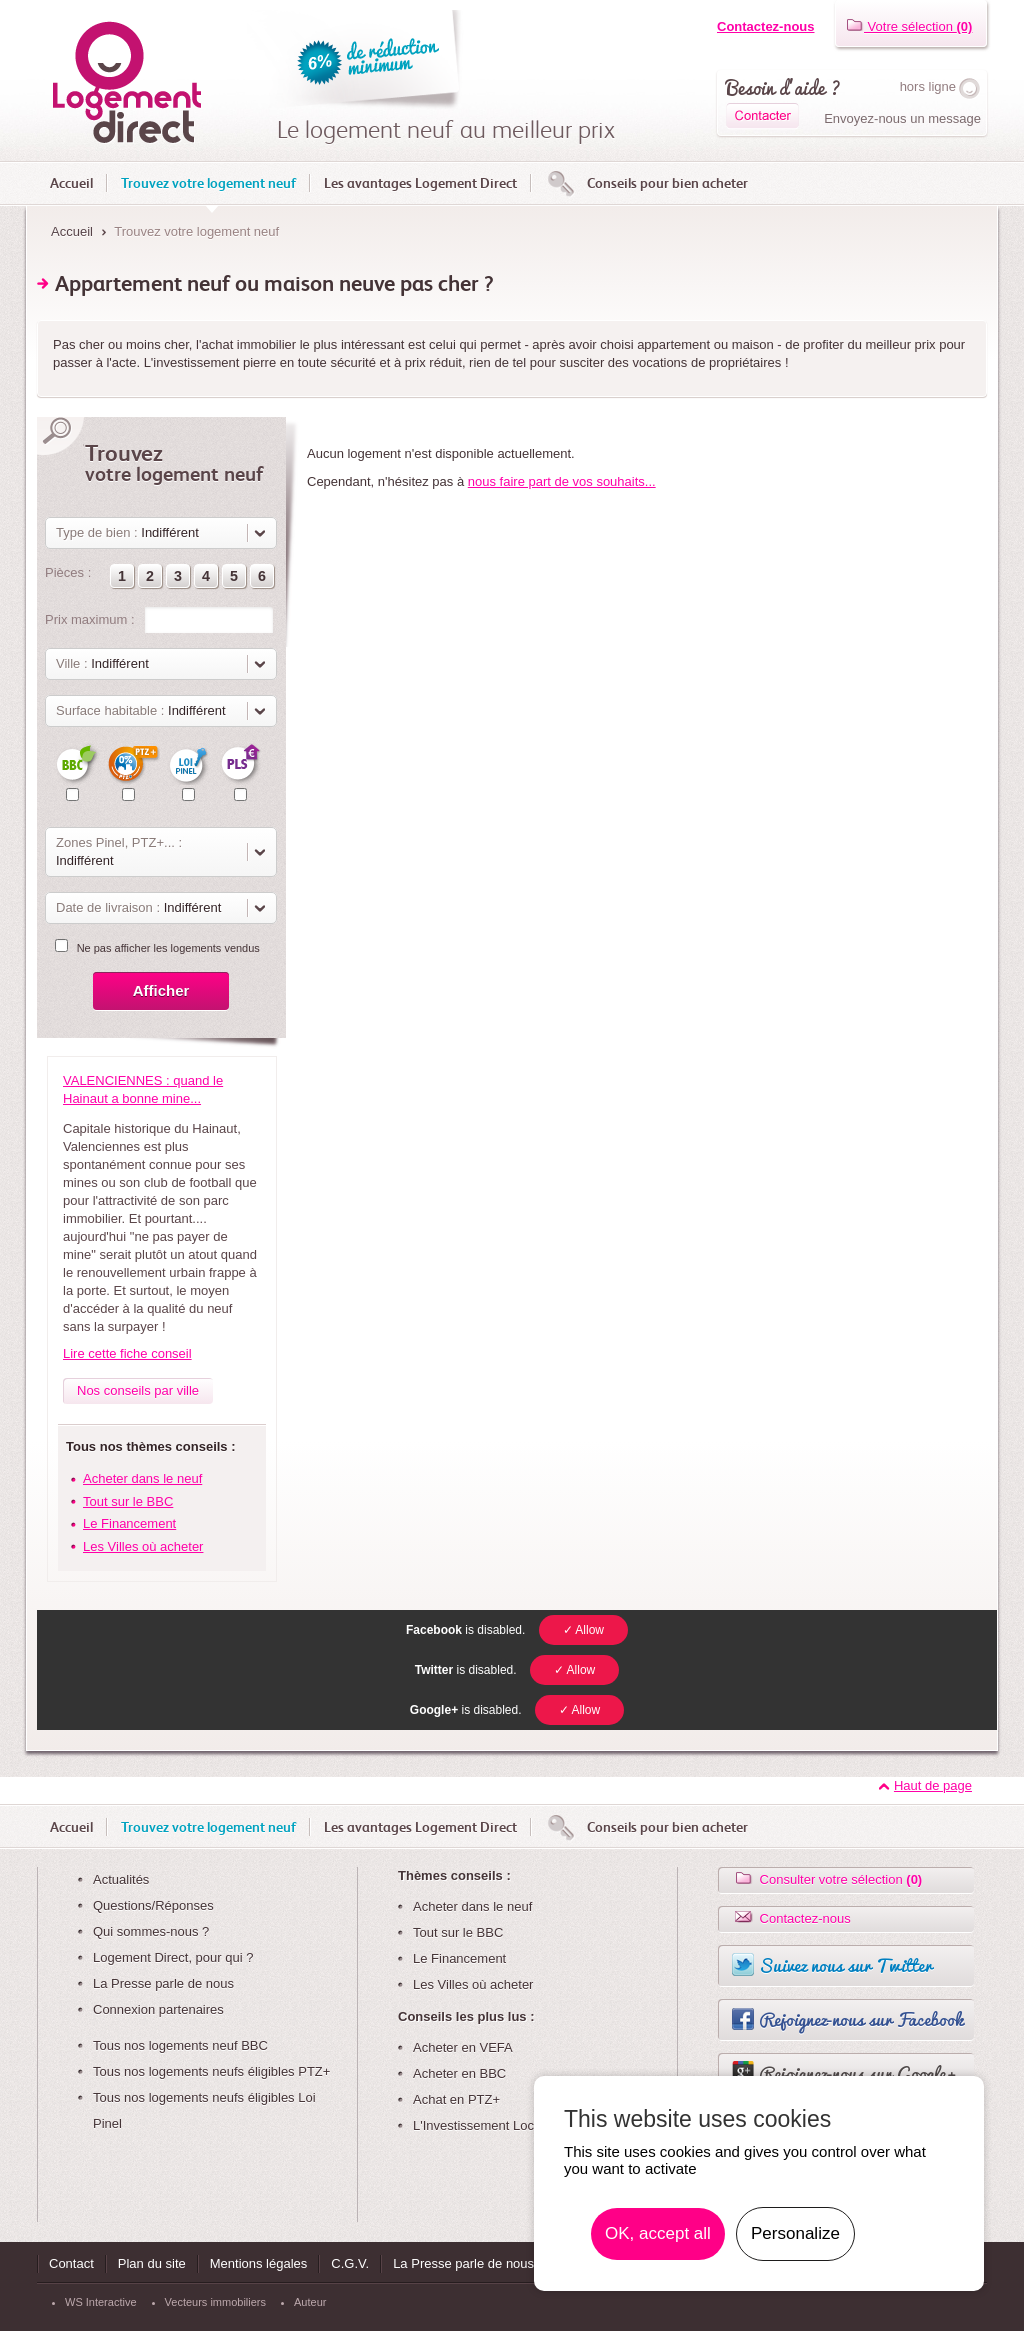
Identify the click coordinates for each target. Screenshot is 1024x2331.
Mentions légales (259, 2263)
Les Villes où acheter (143, 1546)
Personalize (795, 2233)
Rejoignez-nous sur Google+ (858, 2073)
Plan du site (152, 2263)
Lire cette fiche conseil (127, 1353)
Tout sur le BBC (128, 1501)
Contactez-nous (766, 26)
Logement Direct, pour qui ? (173, 1957)
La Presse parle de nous (163, 1983)
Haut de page (933, 1785)
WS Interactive (101, 2302)
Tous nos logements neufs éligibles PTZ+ (211, 2071)
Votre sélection (909, 26)
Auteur (310, 2302)
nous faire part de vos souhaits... (562, 481)
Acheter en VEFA (463, 2047)
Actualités (121, 1879)
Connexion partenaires (158, 2009)
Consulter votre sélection (827, 1879)
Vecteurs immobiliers (215, 2302)
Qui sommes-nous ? (151, 1931)
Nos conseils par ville (138, 1390)
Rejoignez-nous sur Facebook (861, 2019)
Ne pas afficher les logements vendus (168, 948)
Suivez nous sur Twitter (845, 1965)
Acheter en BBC (459, 2073)
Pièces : (68, 572)
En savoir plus (903, 2234)
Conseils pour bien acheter (667, 183)
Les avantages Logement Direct (420, 183)
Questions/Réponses (153, 1905)
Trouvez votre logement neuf (208, 183)
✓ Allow (583, 1630)
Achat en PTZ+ (456, 2099)
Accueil (71, 183)
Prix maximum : (90, 619)
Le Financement (129, 1523)
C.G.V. (350, 2263)
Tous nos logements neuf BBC (180, 2045)
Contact (71, 2263)
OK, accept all (658, 2233)
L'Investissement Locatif (482, 2125)
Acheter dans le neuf (142, 1478)
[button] (122, 576)
